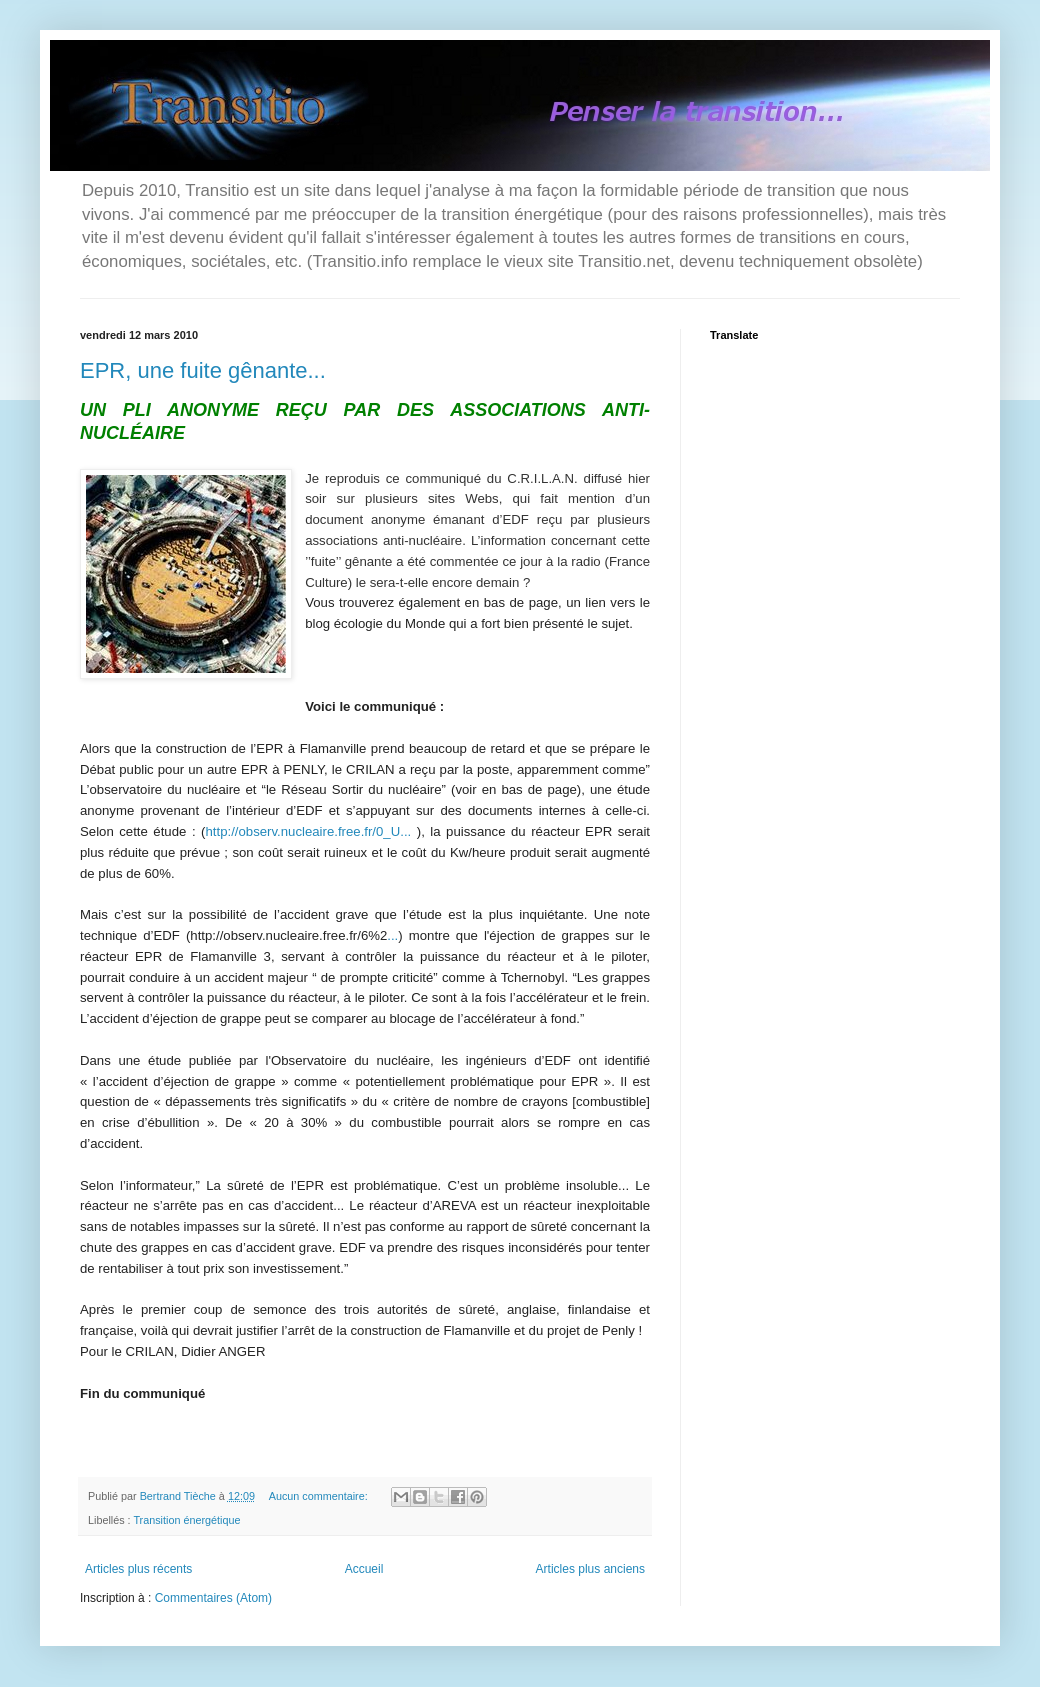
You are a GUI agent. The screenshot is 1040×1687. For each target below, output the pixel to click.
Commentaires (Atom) (213, 1598)
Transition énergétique (186, 1520)
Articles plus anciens (590, 1569)
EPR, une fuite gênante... (203, 370)
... (392, 935)
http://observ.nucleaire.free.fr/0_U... (308, 831)
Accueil (364, 1569)
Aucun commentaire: (320, 1496)
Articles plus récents (138, 1569)
